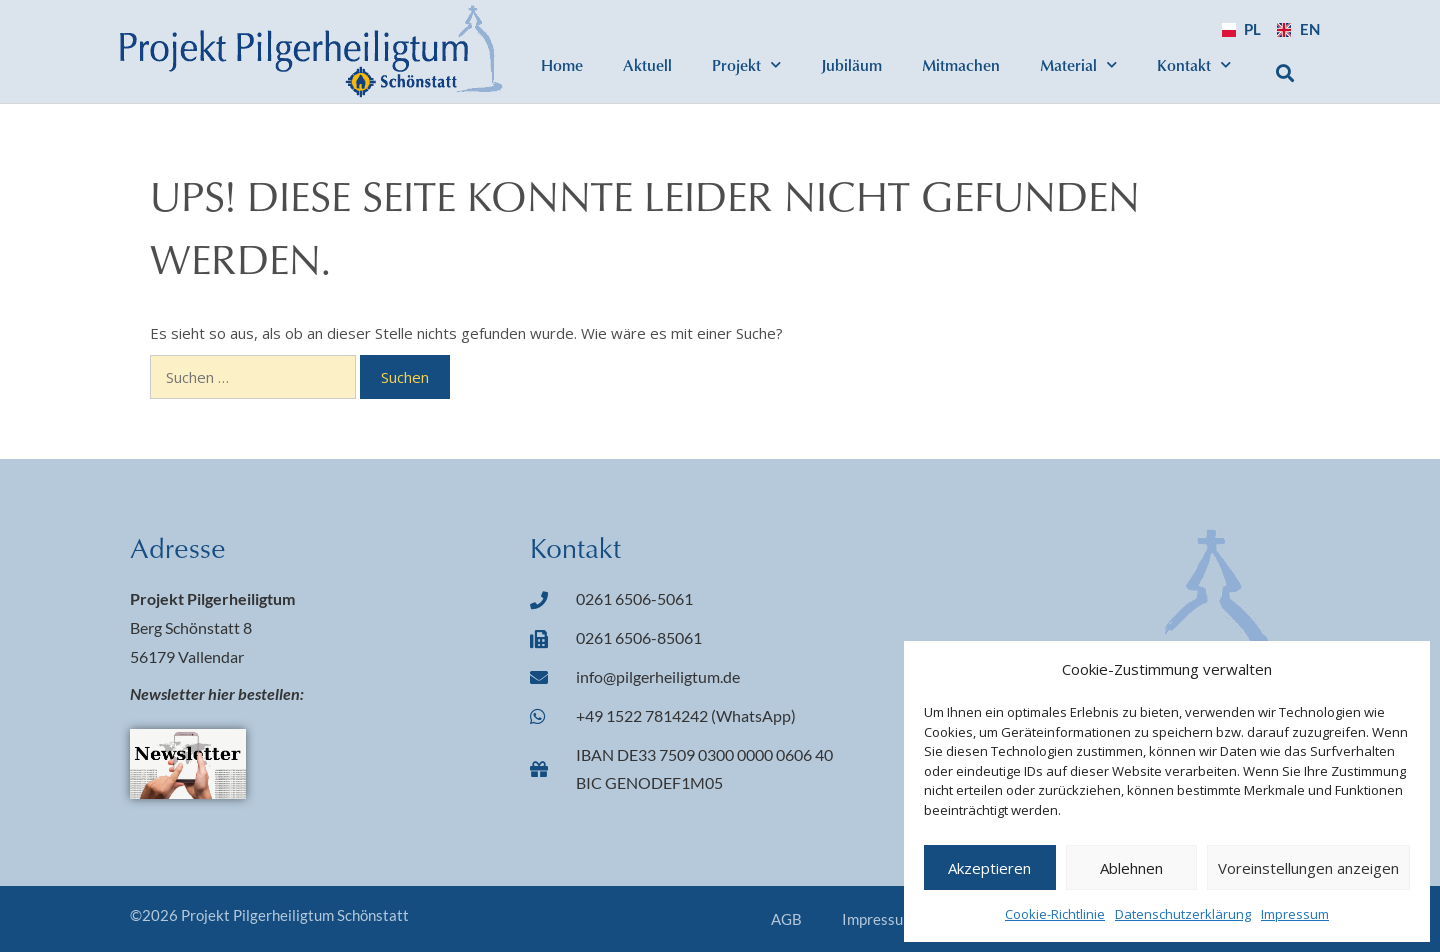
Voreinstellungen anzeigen (1308, 868)
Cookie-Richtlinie (1055, 914)
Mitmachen (961, 64)
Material (1078, 64)
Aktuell (647, 64)
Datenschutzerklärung (1183, 914)
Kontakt (1194, 64)
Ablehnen (1131, 868)
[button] (1285, 72)
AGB (786, 919)
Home (562, 64)
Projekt (746, 64)
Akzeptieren (989, 868)
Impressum (1295, 914)
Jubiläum (851, 64)
